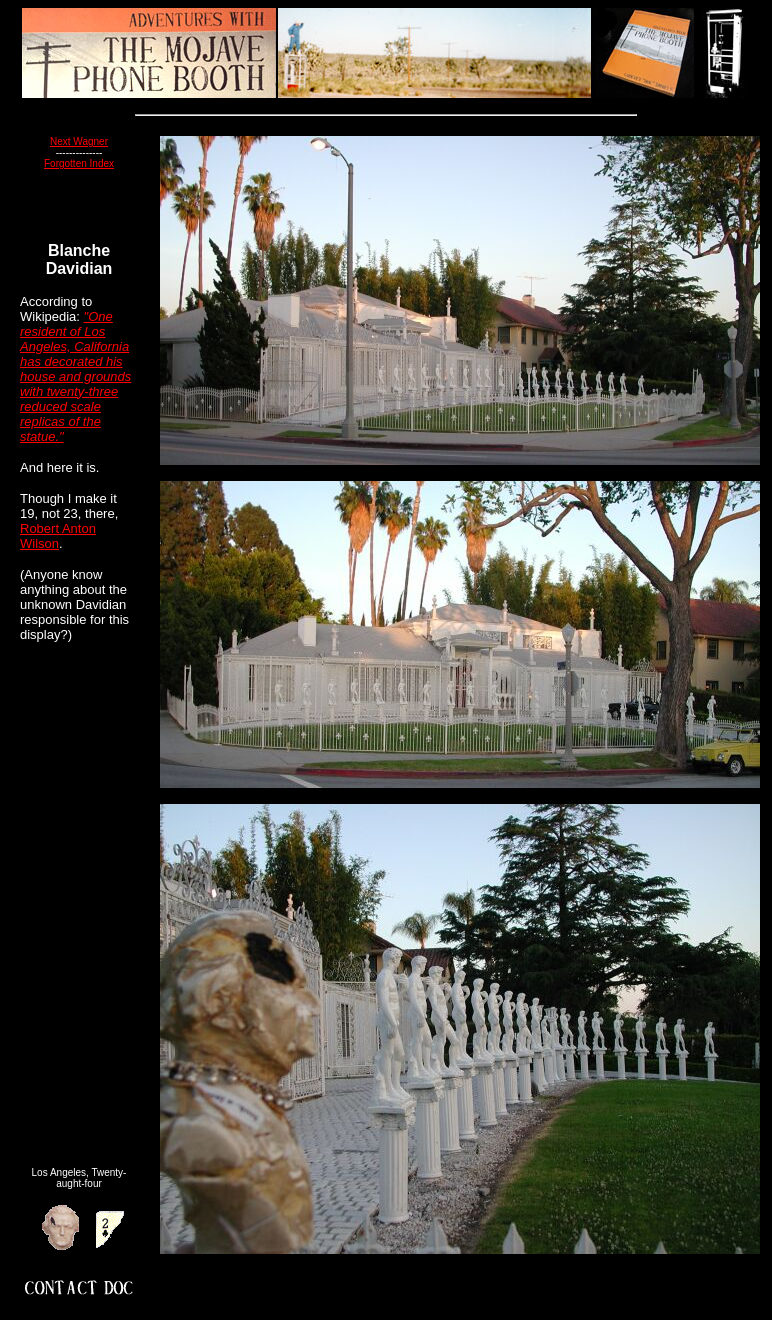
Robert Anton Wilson (58, 536)
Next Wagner (79, 141)
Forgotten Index (79, 163)
